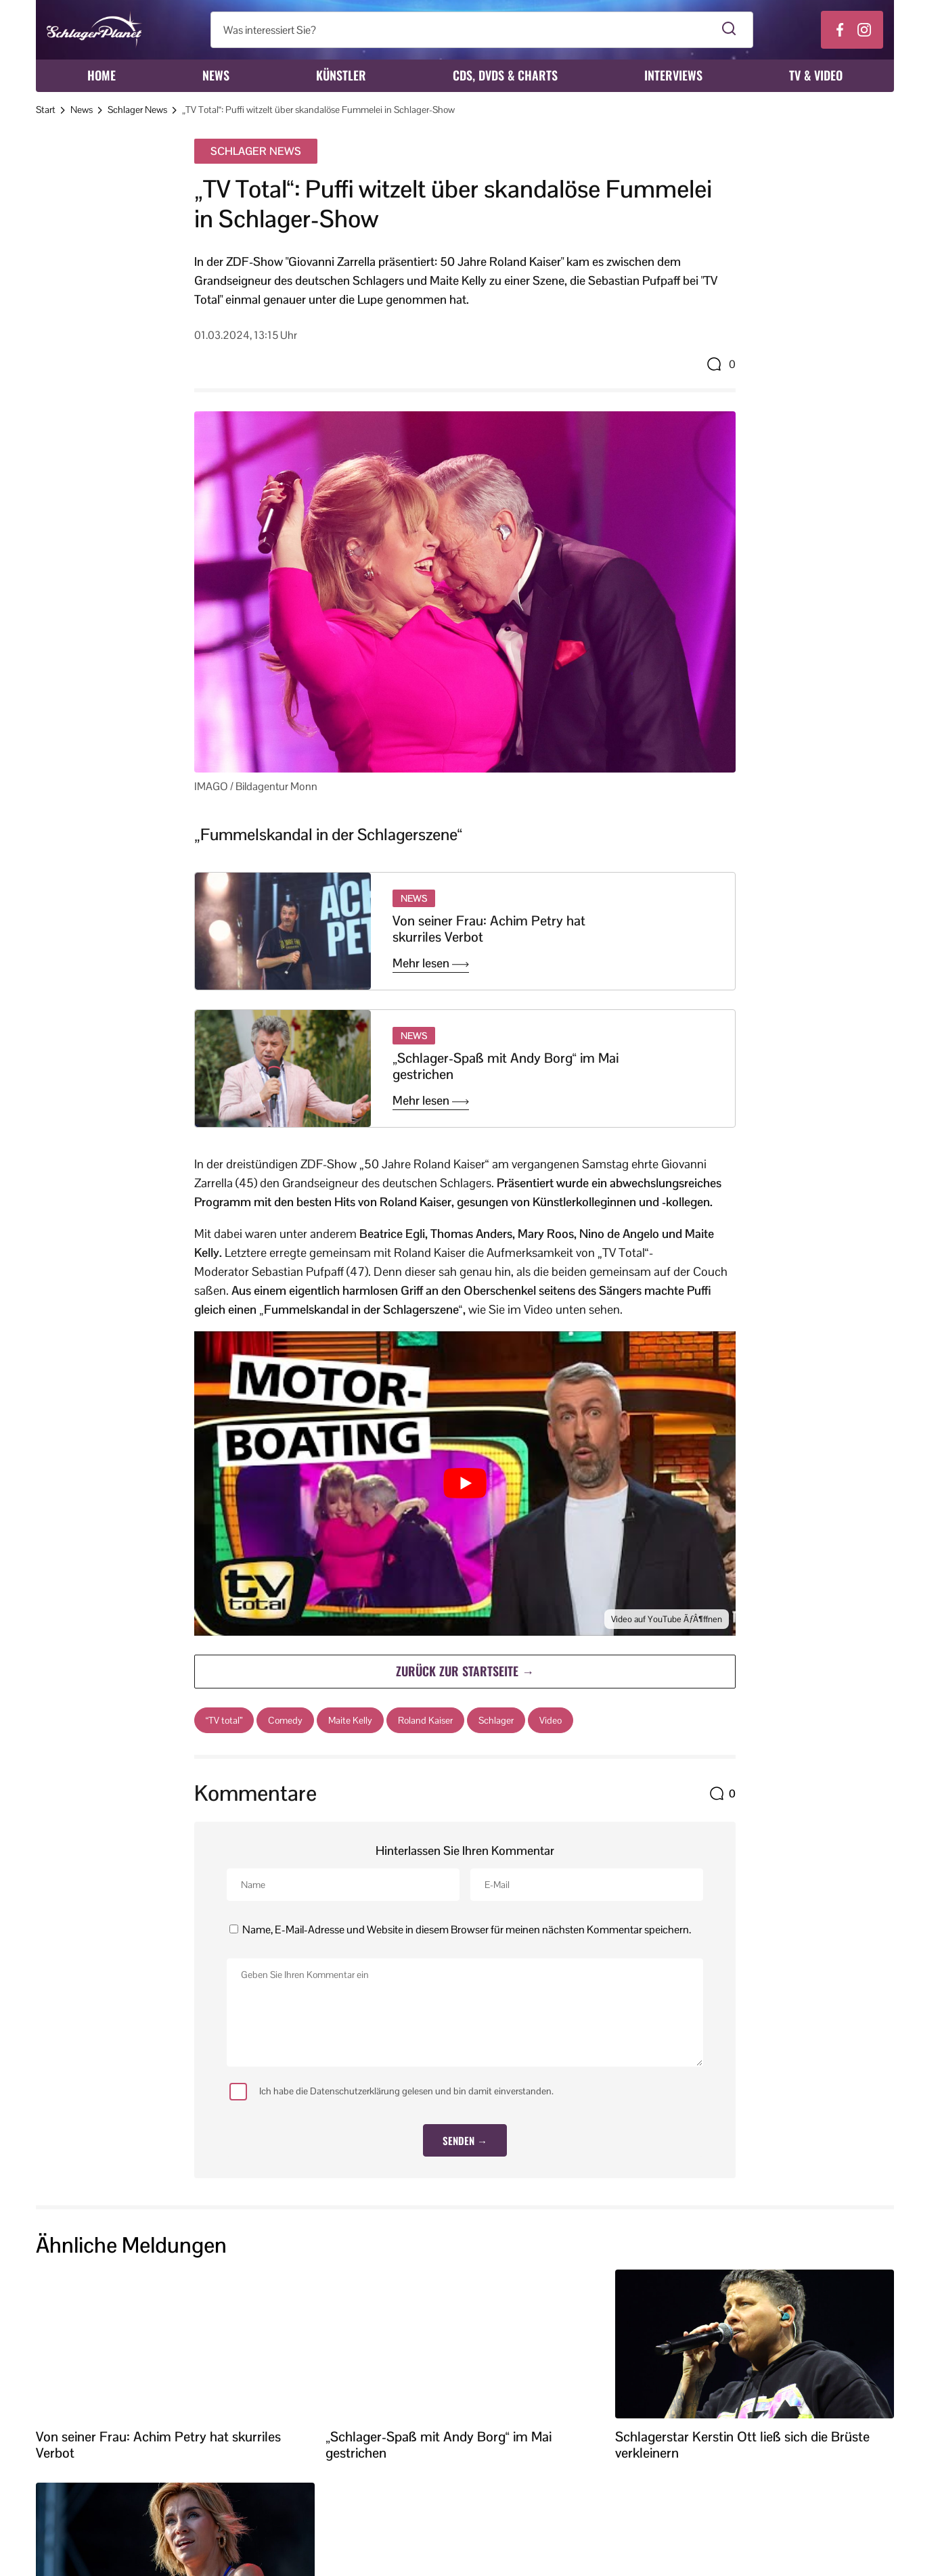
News (215, 75)
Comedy (285, 1720)
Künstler (341, 75)
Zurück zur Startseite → (465, 1671)
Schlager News (137, 110)
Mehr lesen (431, 963)
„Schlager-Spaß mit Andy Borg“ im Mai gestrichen (506, 1066)
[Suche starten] (729, 30)
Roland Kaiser (425, 1720)
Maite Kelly (350, 1720)
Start (45, 110)
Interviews (673, 75)
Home (101, 75)
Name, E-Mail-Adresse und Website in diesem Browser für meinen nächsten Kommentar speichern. (466, 1930)
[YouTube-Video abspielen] (465, 1483)
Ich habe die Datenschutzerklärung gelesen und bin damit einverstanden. (391, 2091)
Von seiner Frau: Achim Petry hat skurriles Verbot (489, 929)
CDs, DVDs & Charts (505, 75)
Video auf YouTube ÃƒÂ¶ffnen (666, 1619)
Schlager (496, 1720)
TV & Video (816, 75)
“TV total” (224, 1720)
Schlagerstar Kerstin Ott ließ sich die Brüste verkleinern (742, 2445)
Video (550, 1720)
